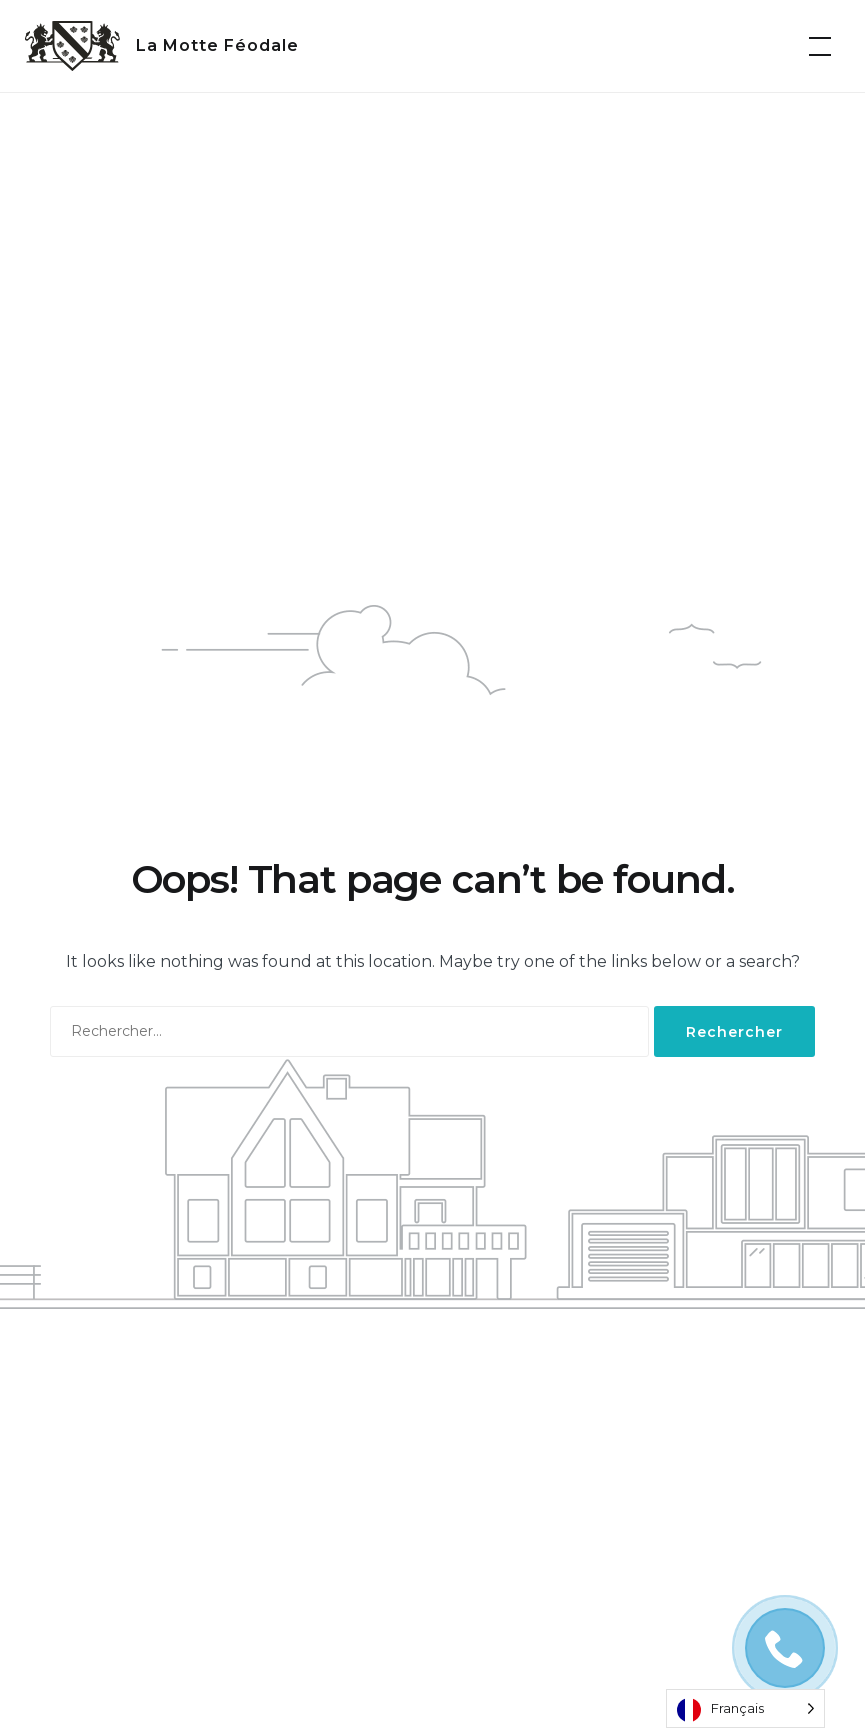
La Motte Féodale (217, 45)
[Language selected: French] (745, 1708)
